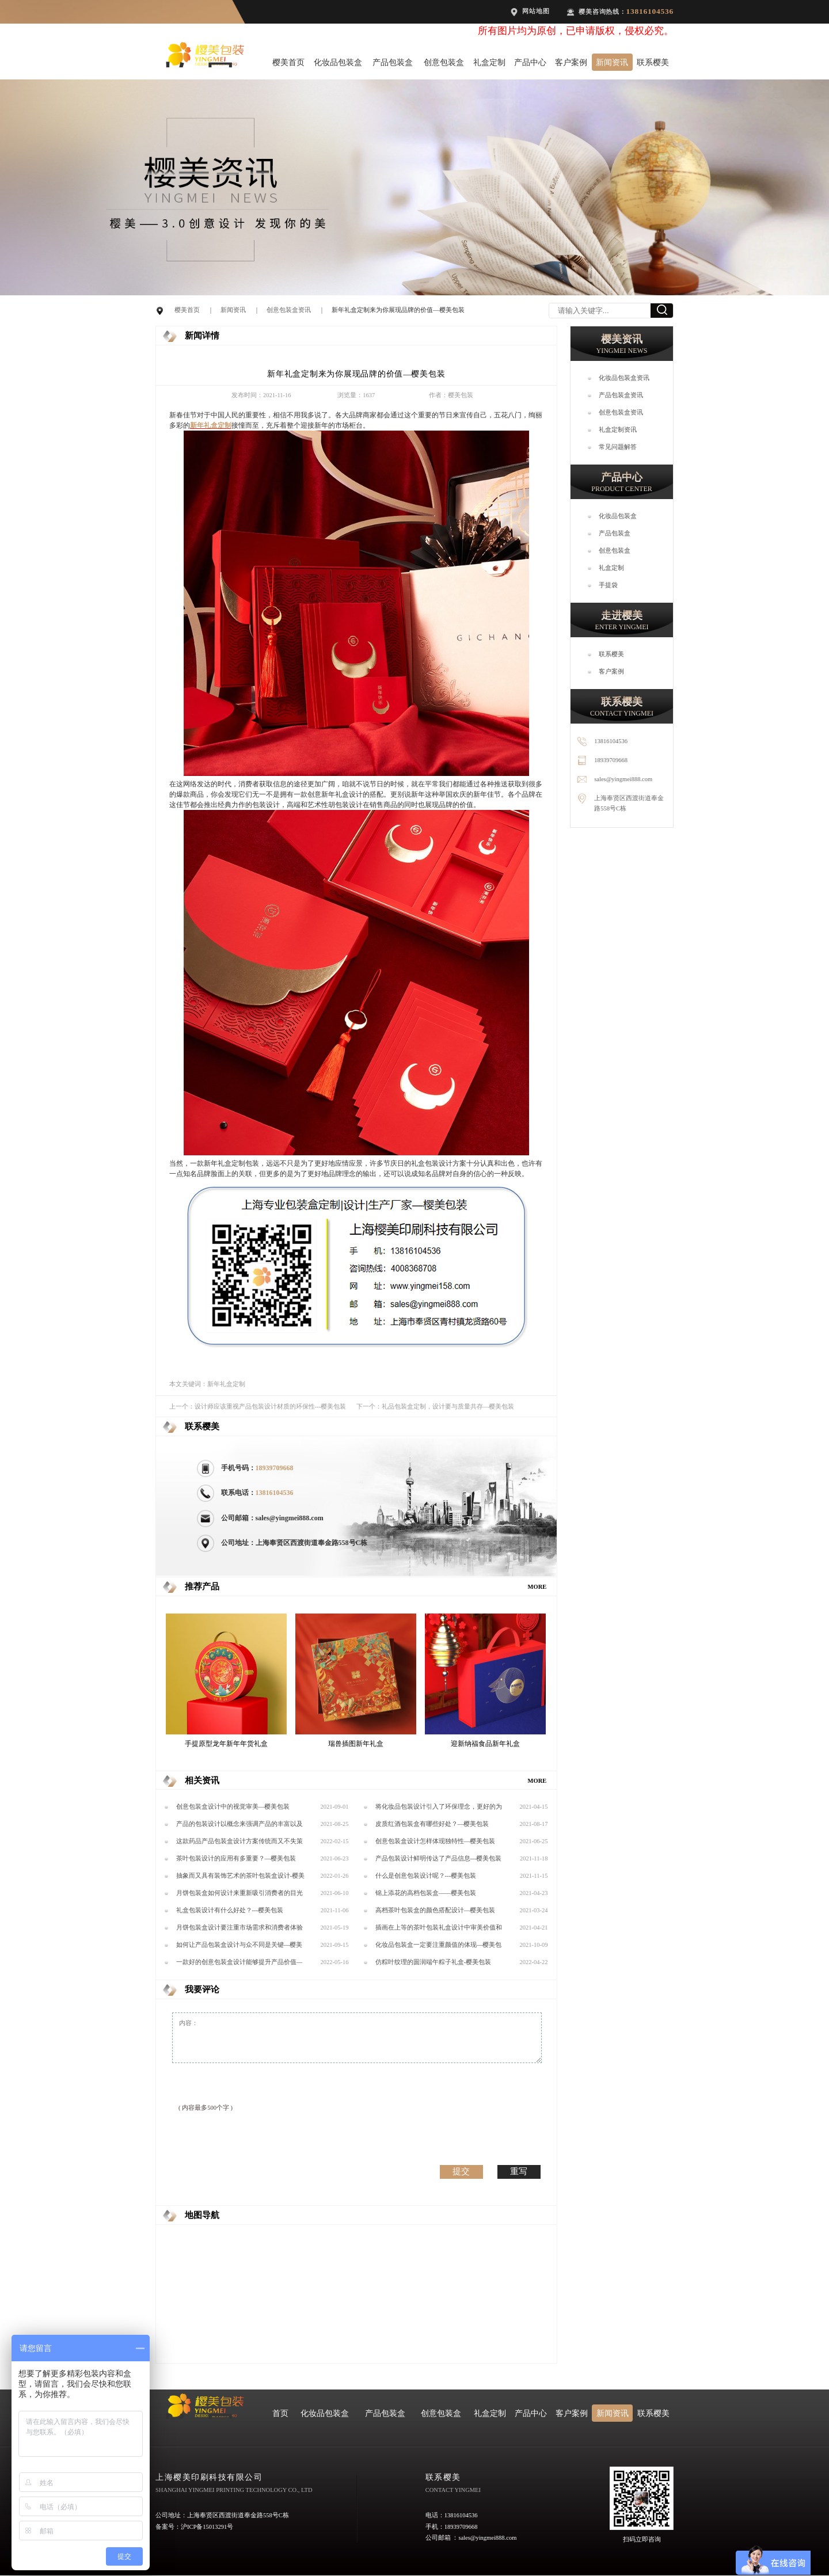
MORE (537, 1587)
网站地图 (535, 11)
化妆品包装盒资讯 (624, 378)
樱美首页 (288, 62)
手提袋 (608, 585)
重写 (518, 2171)
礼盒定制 (489, 62)
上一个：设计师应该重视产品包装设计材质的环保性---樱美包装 (258, 1406)
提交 (461, 2171)
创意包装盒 (444, 62)
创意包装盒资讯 (289, 310)
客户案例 (571, 62)
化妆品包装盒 (338, 62)
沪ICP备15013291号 (207, 2527)
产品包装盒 (392, 62)
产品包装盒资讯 (621, 395)
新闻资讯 (612, 62)
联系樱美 (653, 62)
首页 (280, 2413)
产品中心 (530, 62)
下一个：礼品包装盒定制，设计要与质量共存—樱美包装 (435, 1406)
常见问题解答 (618, 447)
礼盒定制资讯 (618, 430)
